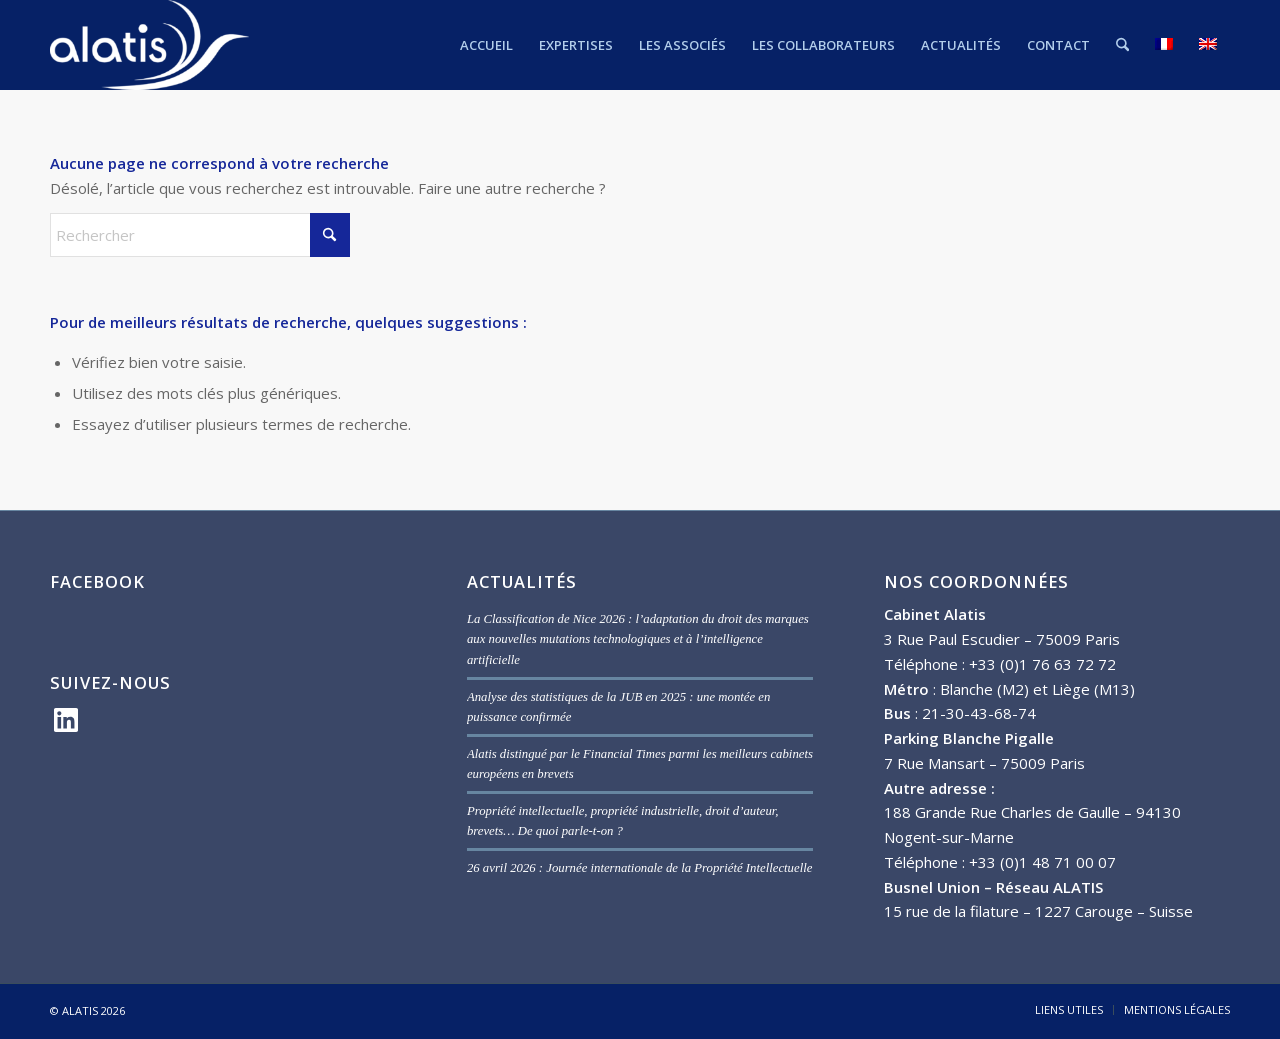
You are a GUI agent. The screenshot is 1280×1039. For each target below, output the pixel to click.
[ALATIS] (149, 45)
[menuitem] (486, 45)
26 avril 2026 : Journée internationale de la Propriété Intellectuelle (639, 868)
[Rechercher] (1122, 45)
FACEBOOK (97, 581)
